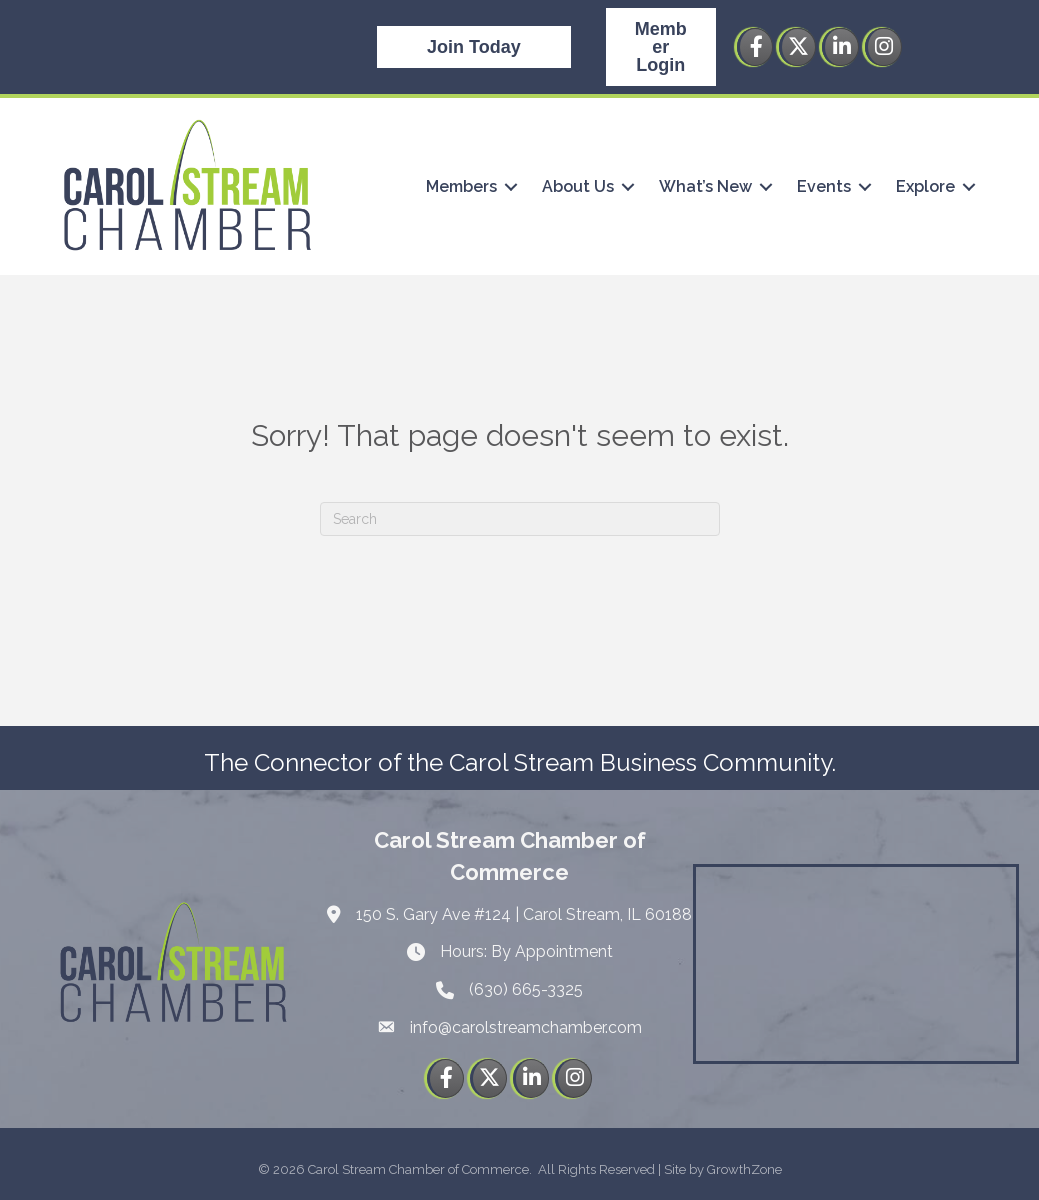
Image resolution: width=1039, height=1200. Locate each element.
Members (460, 186)
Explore (924, 186)
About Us (577, 186)
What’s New (704, 186)
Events (823, 186)
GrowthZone (744, 1169)
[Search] (520, 519)
